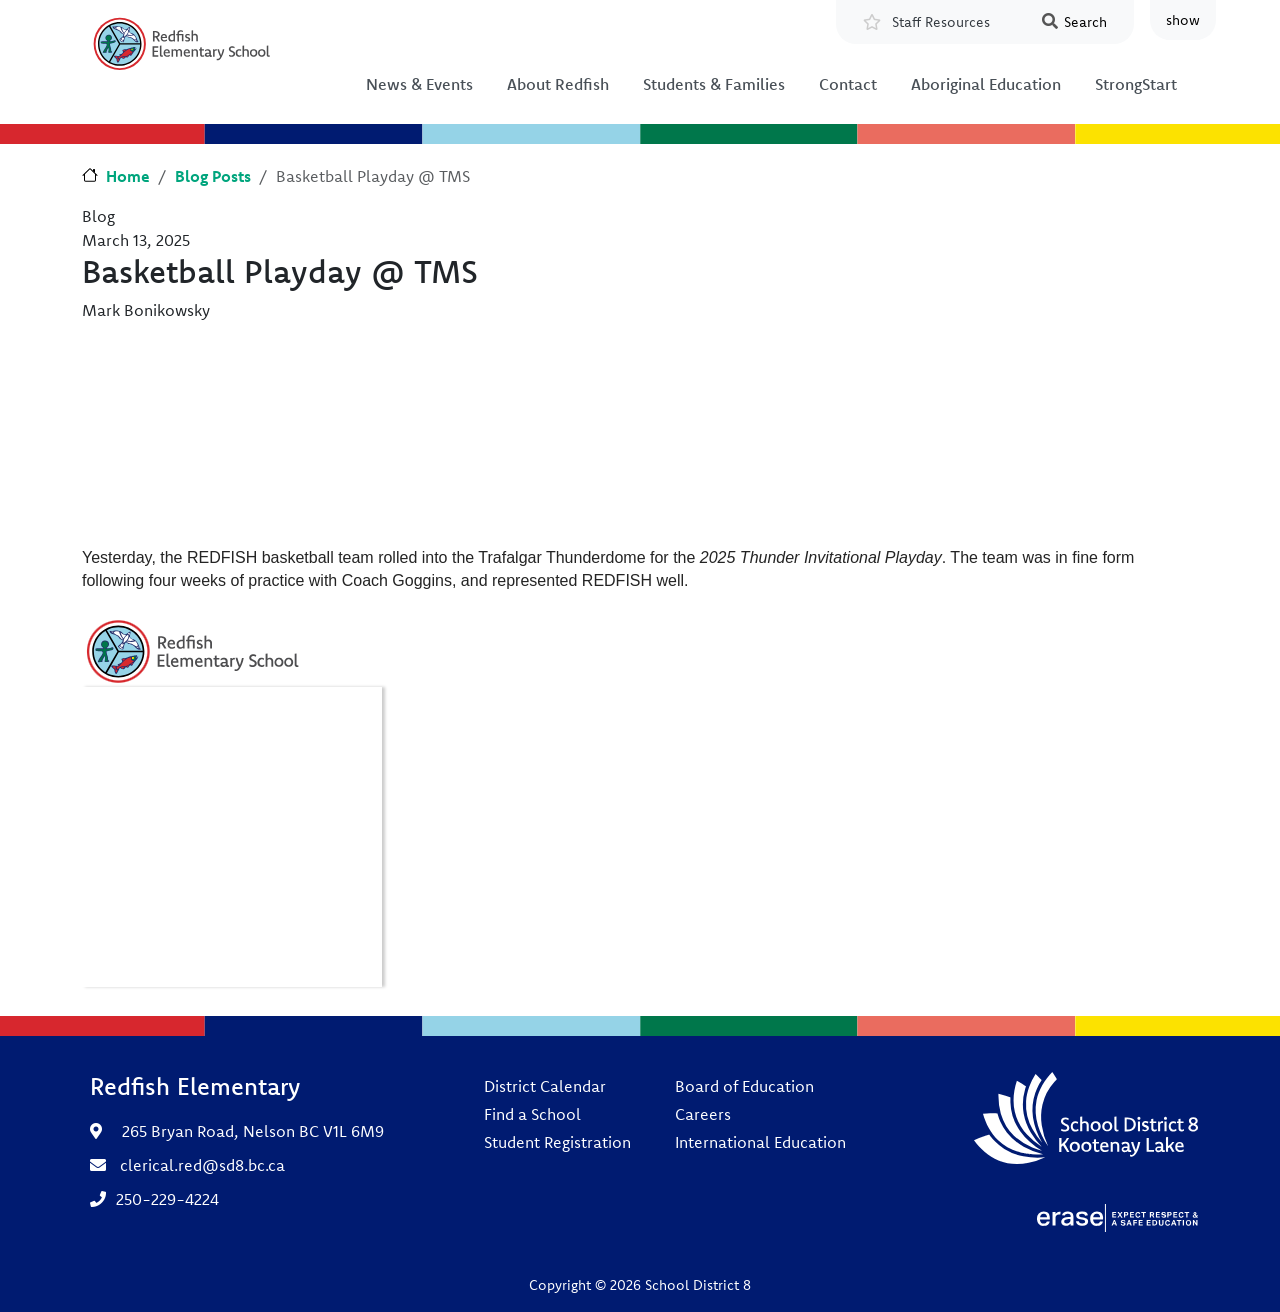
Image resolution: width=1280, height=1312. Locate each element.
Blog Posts (213, 176)
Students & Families (714, 84)
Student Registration (557, 1142)
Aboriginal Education (986, 84)
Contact (848, 84)
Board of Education (744, 1086)
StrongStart (1136, 84)
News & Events (419, 84)
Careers (703, 1114)
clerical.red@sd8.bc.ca (202, 1165)
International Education (760, 1142)
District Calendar (545, 1086)
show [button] (1183, 20)
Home (128, 176)
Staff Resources (941, 22)
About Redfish (558, 84)
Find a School (532, 1114)
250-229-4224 (167, 1199)
